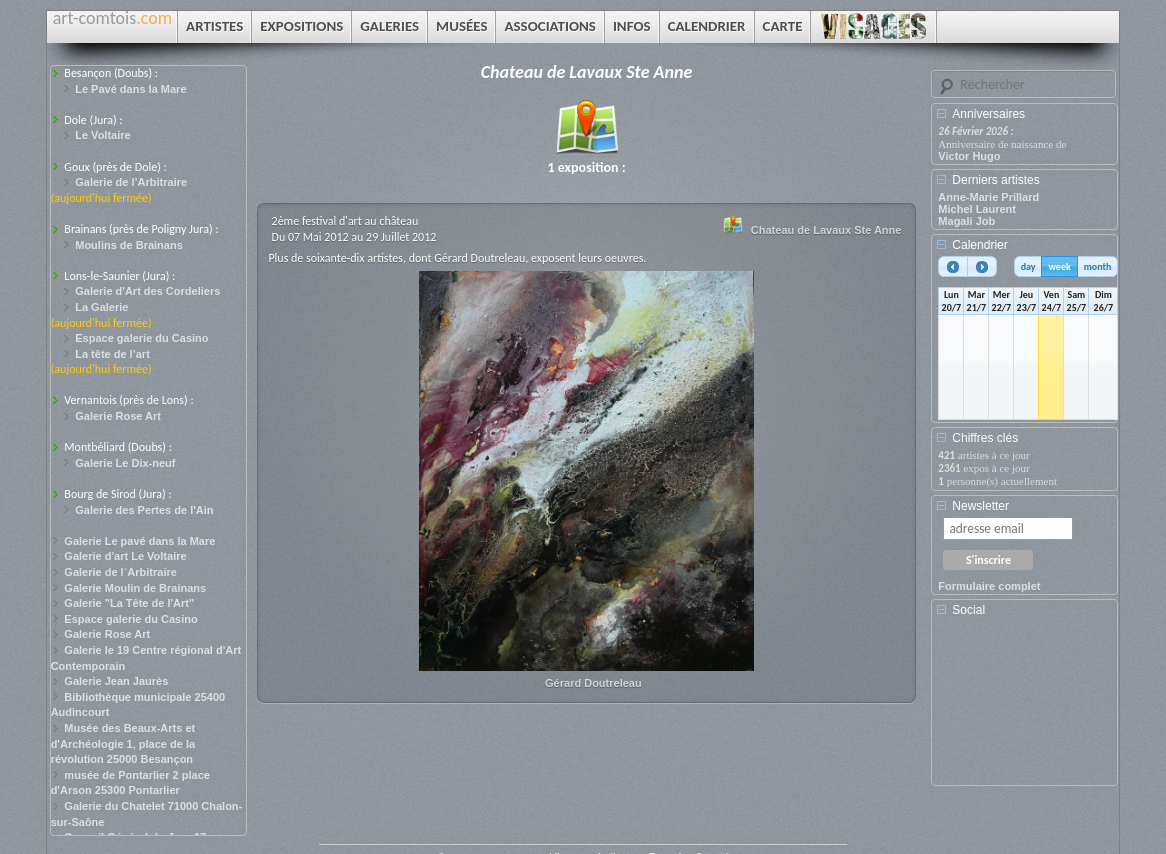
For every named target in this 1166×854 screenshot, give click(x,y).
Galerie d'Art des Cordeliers (147, 291)
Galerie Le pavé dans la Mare (139, 541)
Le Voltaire (102, 135)
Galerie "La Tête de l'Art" (129, 603)
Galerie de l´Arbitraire (120, 572)
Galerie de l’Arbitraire (131, 182)
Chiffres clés (985, 438)
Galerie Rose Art (118, 416)
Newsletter (980, 506)
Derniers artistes (995, 180)
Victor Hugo (969, 156)
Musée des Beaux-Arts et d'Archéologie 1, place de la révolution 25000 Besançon (123, 743)
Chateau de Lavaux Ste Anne (826, 230)
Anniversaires (988, 114)
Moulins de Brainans (129, 245)
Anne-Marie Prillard (988, 197)
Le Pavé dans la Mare (130, 89)
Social (968, 610)
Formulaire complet (989, 586)
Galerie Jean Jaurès (116, 681)
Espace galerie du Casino (141, 338)
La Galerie (101, 307)
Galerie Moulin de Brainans (135, 588)
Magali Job (966, 221)
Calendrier (979, 245)
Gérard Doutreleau (593, 683)
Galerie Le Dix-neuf (125, 463)
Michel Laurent (977, 209)
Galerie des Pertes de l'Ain (144, 510)
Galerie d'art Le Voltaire (125, 556)
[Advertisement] (1028, 708)
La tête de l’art (112, 354)
